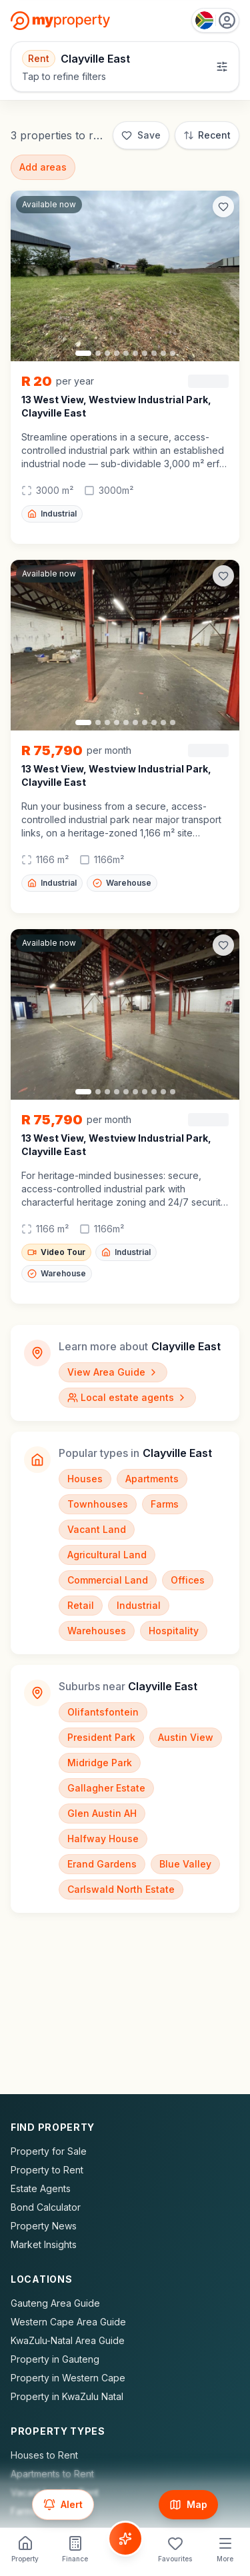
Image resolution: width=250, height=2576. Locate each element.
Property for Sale (49, 2151)
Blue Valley (185, 1864)
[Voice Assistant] (125, 2539)
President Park (101, 1737)
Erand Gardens (102, 1864)
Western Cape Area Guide (68, 2321)
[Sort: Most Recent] (207, 135)
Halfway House (103, 1838)
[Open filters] (125, 66)
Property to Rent (47, 2169)
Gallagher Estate (106, 1788)
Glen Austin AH (102, 1813)
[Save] (141, 135)
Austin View (185, 1737)
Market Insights (44, 2244)
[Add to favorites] (223, 206)
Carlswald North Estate (121, 1889)
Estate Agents (41, 2188)
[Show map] (188, 2504)
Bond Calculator (46, 2207)
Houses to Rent (44, 2455)
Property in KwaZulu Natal (67, 2396)
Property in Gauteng (55, 2359)
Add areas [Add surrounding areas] (43, 167)
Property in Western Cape (68, 2377)
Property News (44, 2225)
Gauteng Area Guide (55, 2303)
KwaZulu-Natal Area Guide (68, 2340)
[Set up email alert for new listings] (63, 2504)
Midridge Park (99, 1762)
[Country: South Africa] (215, 20)
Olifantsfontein (103, 1712)
